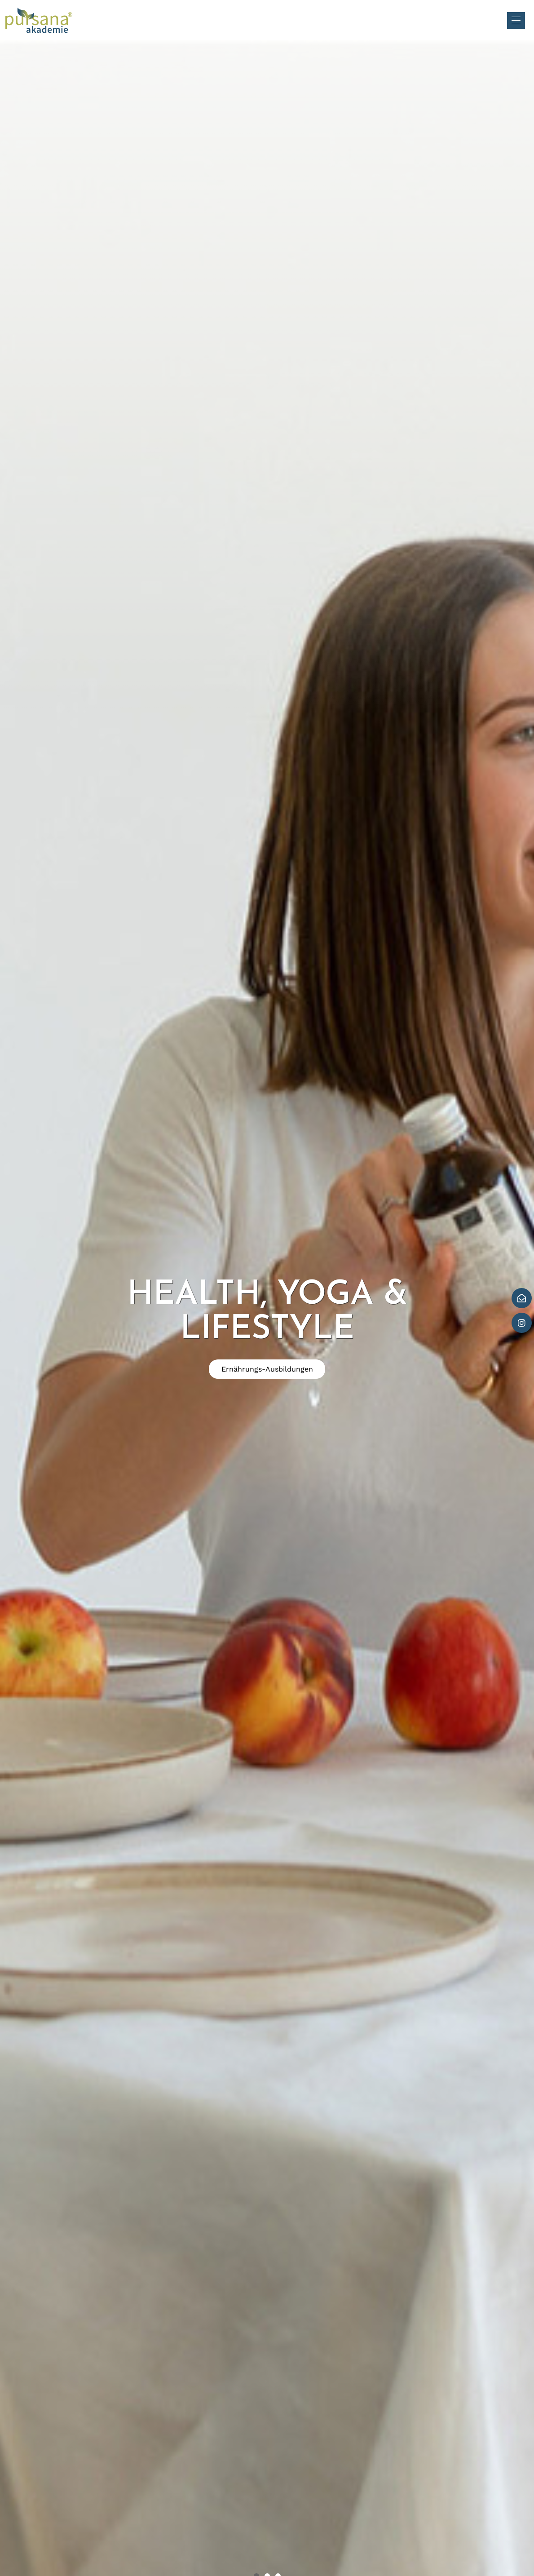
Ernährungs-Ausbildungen (267, 1369)
